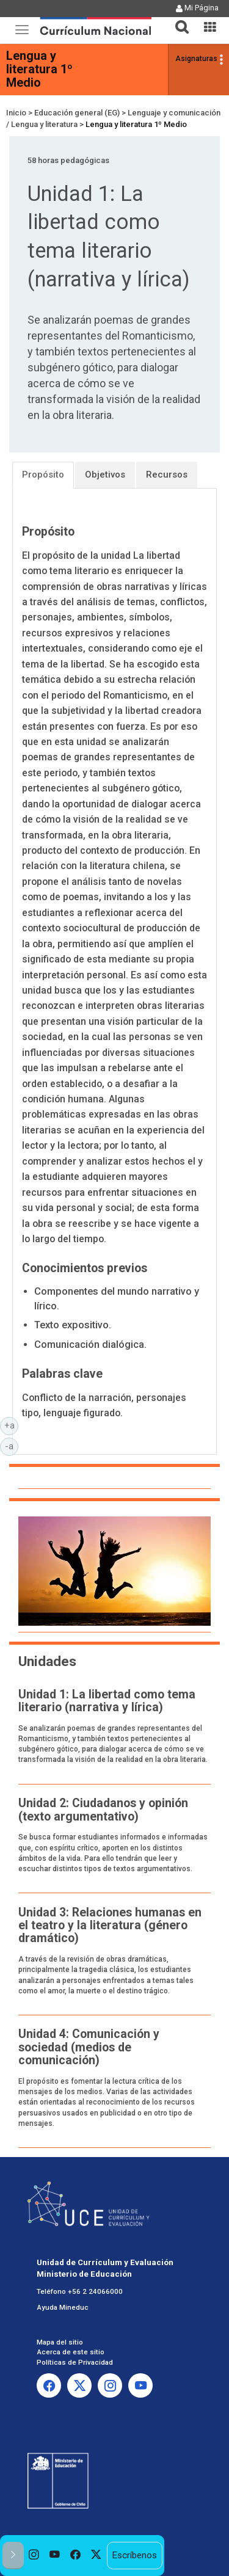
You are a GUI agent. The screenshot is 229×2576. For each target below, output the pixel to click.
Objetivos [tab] (105, 474)
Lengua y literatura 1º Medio (39, 69)
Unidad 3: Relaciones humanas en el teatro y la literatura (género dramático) (110, 1925)
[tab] (177, 19)
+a (11, 1425)
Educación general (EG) (77, 112)
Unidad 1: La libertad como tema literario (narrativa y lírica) (106, 1700)
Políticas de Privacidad (75, 2362)
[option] (34, 2555)
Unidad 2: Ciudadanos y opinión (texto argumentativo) (103, 1809)
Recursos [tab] (166, 474)
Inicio (16, 112)
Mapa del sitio (60, 2342)
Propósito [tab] (43, 474)
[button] (177, 19)
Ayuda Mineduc (63, 2307)
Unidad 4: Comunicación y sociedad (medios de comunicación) (88, 2047)
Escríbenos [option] (134, 2555)
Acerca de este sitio (70, 2352)
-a (11, 1445)
